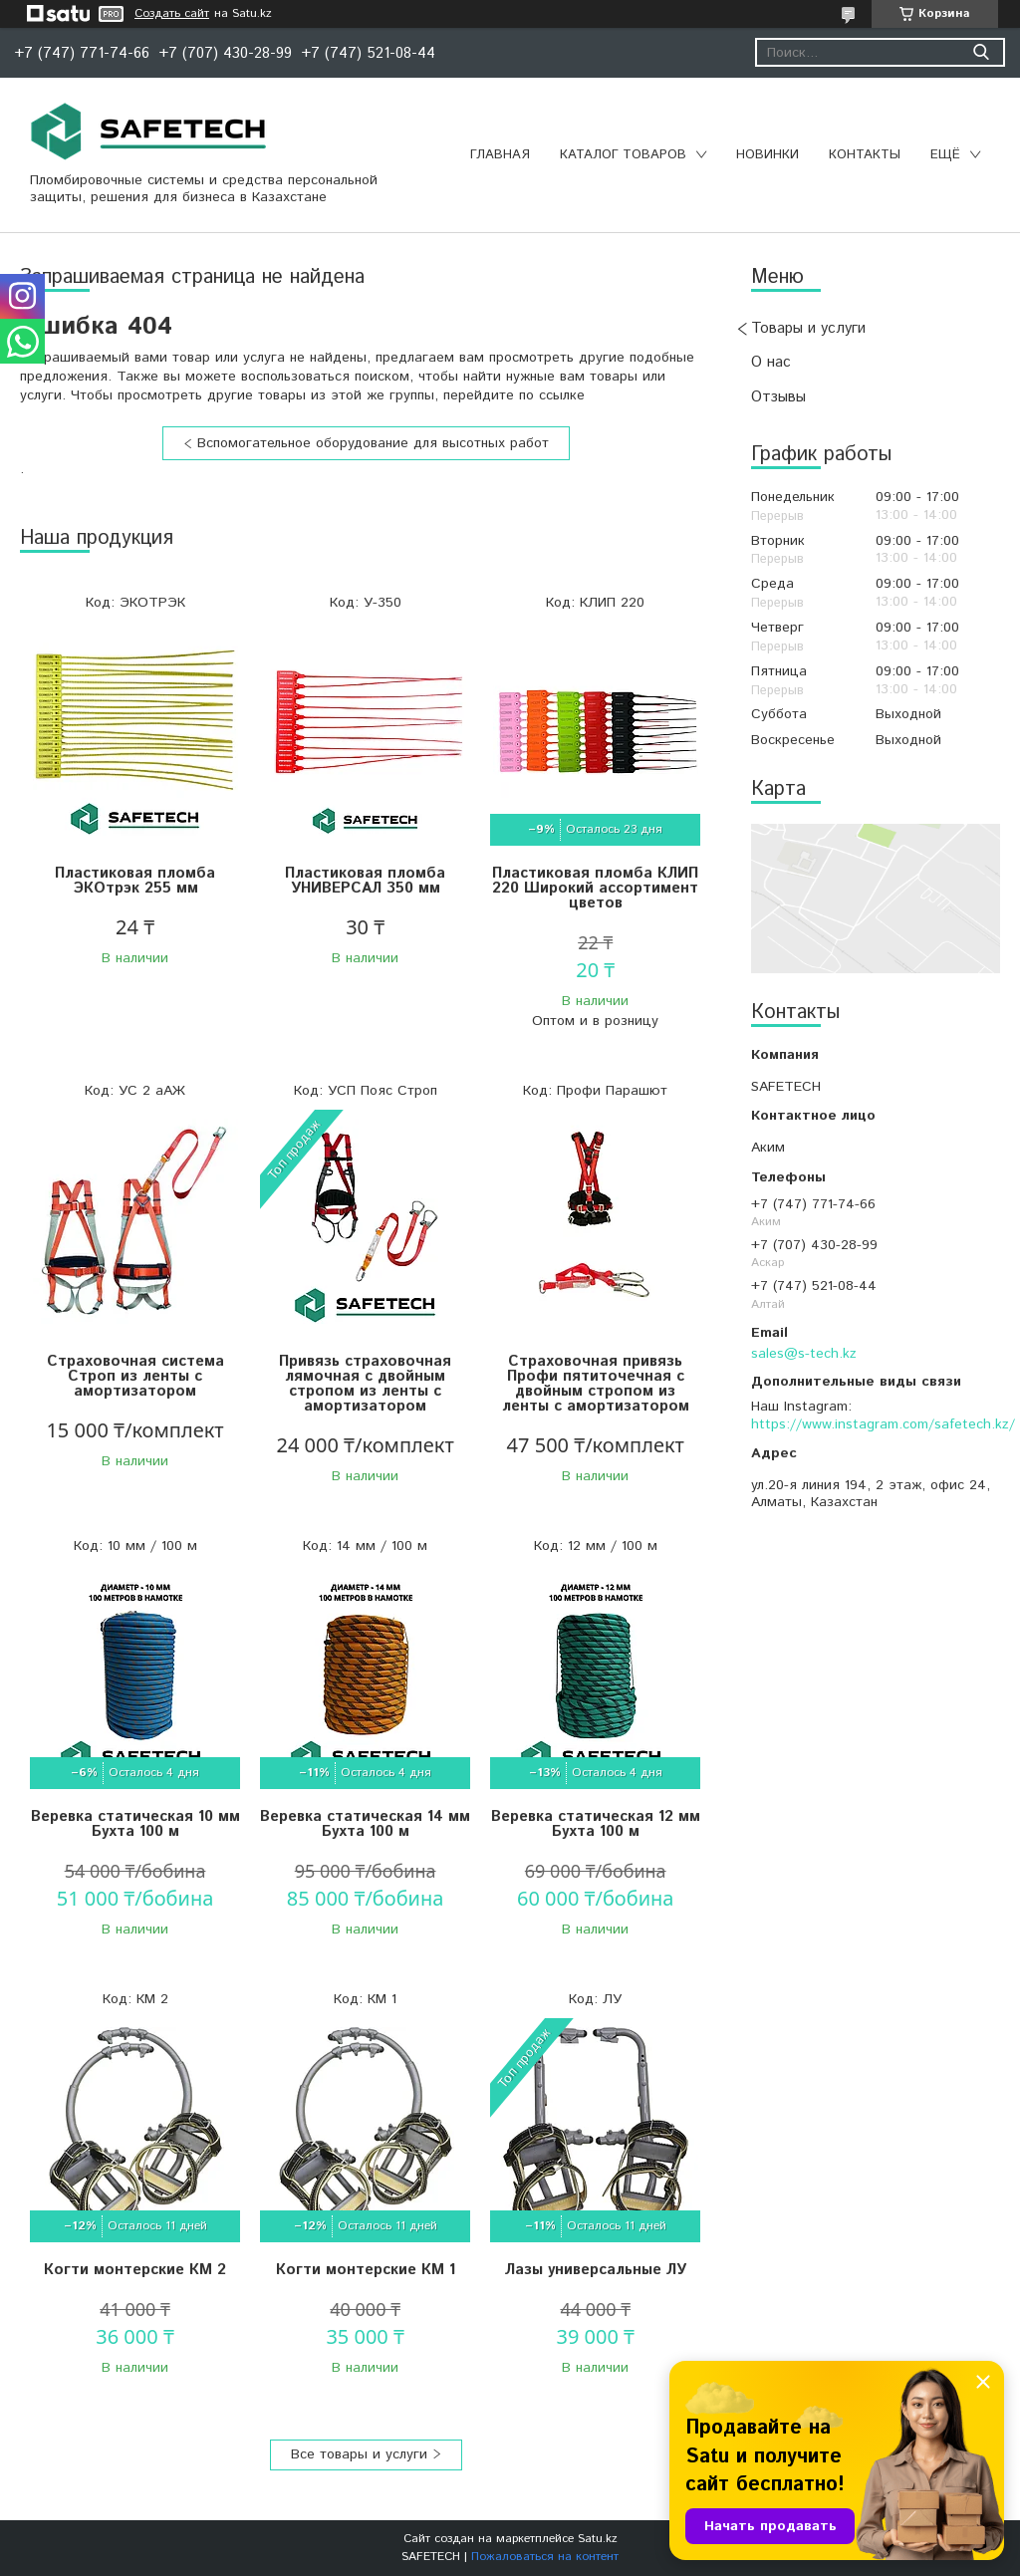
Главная (500, 154)
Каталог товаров (623, 154)
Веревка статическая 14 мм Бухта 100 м (365, 1824)
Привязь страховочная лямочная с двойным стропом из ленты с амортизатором (365, 1384)
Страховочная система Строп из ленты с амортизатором (135, 1376)
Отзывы (778, 396)
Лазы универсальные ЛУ (595, 2269)
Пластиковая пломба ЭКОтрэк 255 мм (135, 881)
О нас (771, 362)
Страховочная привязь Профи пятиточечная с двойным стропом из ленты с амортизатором (595, 1384)
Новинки (767, 154)
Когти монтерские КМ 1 (365, 2269)
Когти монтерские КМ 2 (135, 2269)
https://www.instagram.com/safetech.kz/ (883, 1424)
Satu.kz (598, 2538)
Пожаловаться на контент (545, 2556)
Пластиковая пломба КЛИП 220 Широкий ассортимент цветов (595, 888)
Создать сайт (171, 14)
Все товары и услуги (359, 2454)
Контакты (864, 154)
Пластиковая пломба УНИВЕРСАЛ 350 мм (365, 881)
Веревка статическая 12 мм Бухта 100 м (595, 1824)
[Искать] (980, 52)
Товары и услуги (808, 328)
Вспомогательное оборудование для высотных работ (373, 443)
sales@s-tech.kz (804, 1354)
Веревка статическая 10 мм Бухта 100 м (135, 1824)
